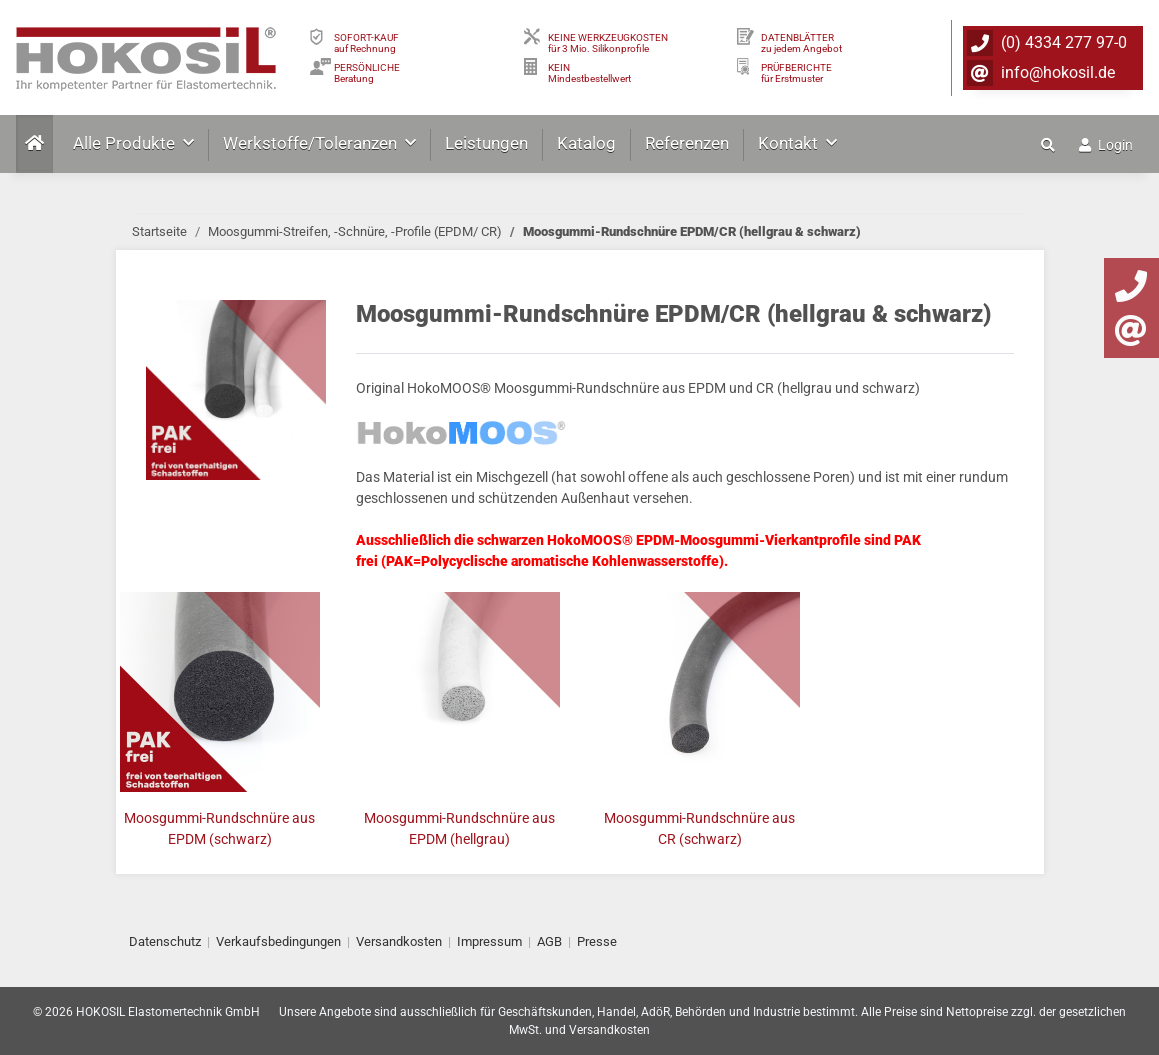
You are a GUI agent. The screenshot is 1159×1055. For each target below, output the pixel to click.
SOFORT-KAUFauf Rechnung (366, 43)
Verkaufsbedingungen (278, 941)
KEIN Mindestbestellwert (589, 73)
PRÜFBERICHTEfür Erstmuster (796, 73)
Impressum (489, 941)
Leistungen (486, 143)
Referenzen (687, 143)
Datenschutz (165, 941)
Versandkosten (399, 941)
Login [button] (1106, 145)
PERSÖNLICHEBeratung (367, 73)
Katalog (586, 143)
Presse (597, 941)
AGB (549, 941)
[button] (1050, 145)
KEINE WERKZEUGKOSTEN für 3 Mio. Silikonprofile (608, 43)
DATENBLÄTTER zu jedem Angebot (801, 43)
